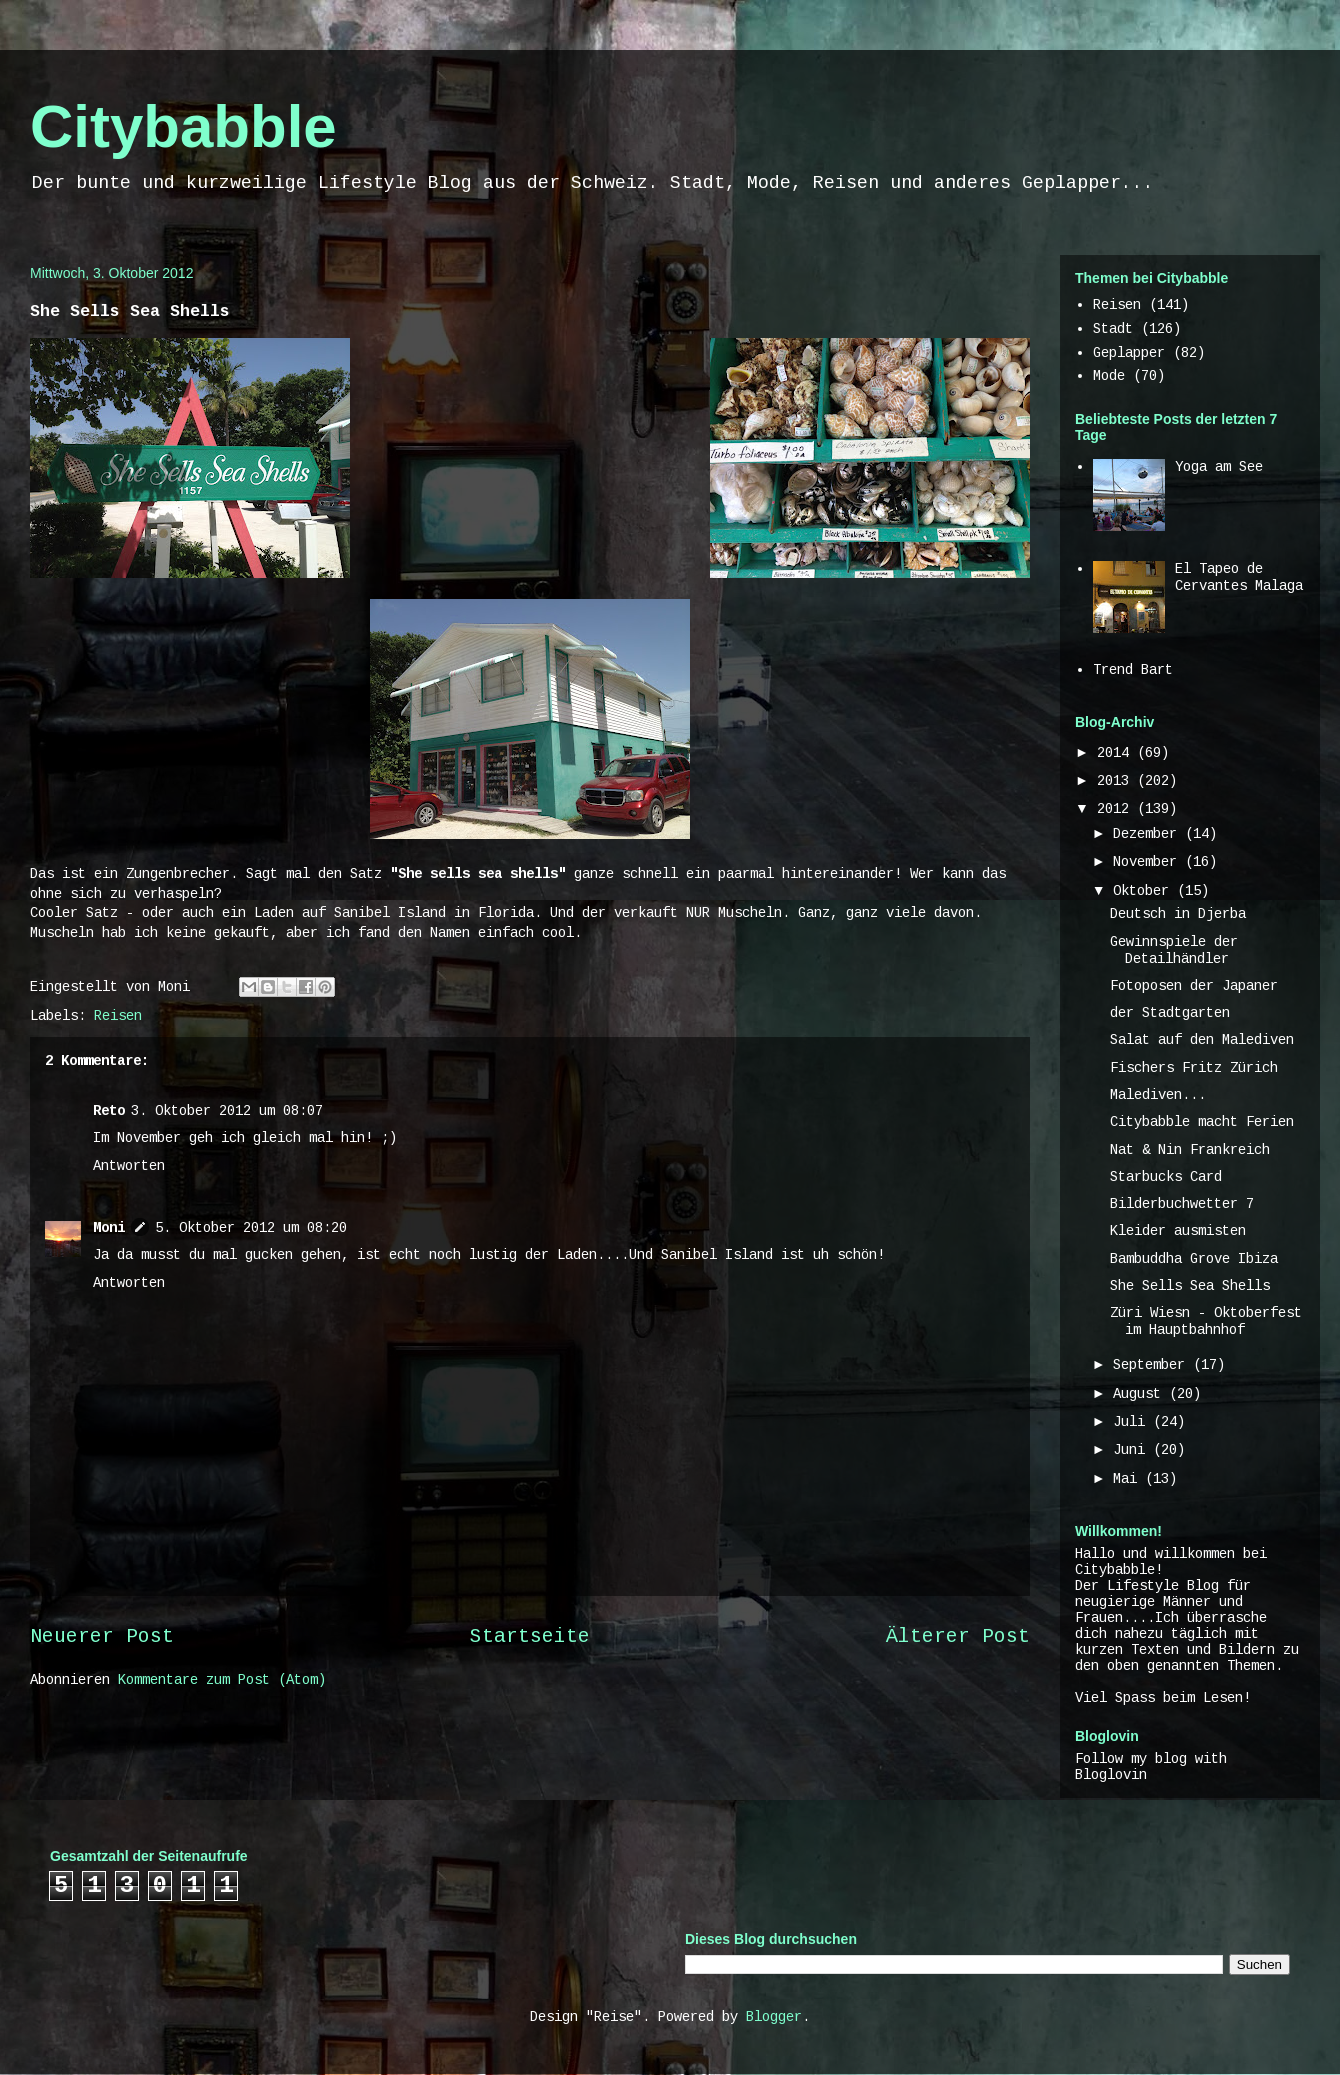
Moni (109, 1228)
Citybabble (183, 126)
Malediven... (1158, 1095)
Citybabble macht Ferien (1202, 1122)
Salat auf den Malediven (1202, 1040)
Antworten (129, 1166)
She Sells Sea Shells (1190, 1286)
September (1153, 1365)
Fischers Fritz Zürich (1194, 1068)
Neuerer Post (102, 1637)
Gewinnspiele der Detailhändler (1174, 950)
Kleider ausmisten (1178, 1231)
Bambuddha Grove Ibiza (1194, 1259)
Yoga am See (1219, 467)
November (1149, 862)
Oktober (1145, 891)
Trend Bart (1133, 670)
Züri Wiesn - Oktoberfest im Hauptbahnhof (1206, 1321)
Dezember (1149, 834)
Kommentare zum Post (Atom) (222, 1680)
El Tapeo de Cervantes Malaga (1239, 577)
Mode (1109, 376)
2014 (1117, 753)
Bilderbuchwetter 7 (1182, 1204)
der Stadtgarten (1170, 1013)
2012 (1117, 809)
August (1141, 1394)
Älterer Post (958, 1637)
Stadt (1113, 329)
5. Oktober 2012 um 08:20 (251, 1228)
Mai (1129, 1479)
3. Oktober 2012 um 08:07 (227, 1111)
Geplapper (1129, 353)
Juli (1133, 1422)
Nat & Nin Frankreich (1190, 1150)
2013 (1117, 781)
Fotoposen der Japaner (1194, 986)
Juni (1133, 1450)
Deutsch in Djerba (1178, 914)
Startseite (530, 1637)
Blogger (774, 2017)
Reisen (118, 1016)
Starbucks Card (1166, 1177)
